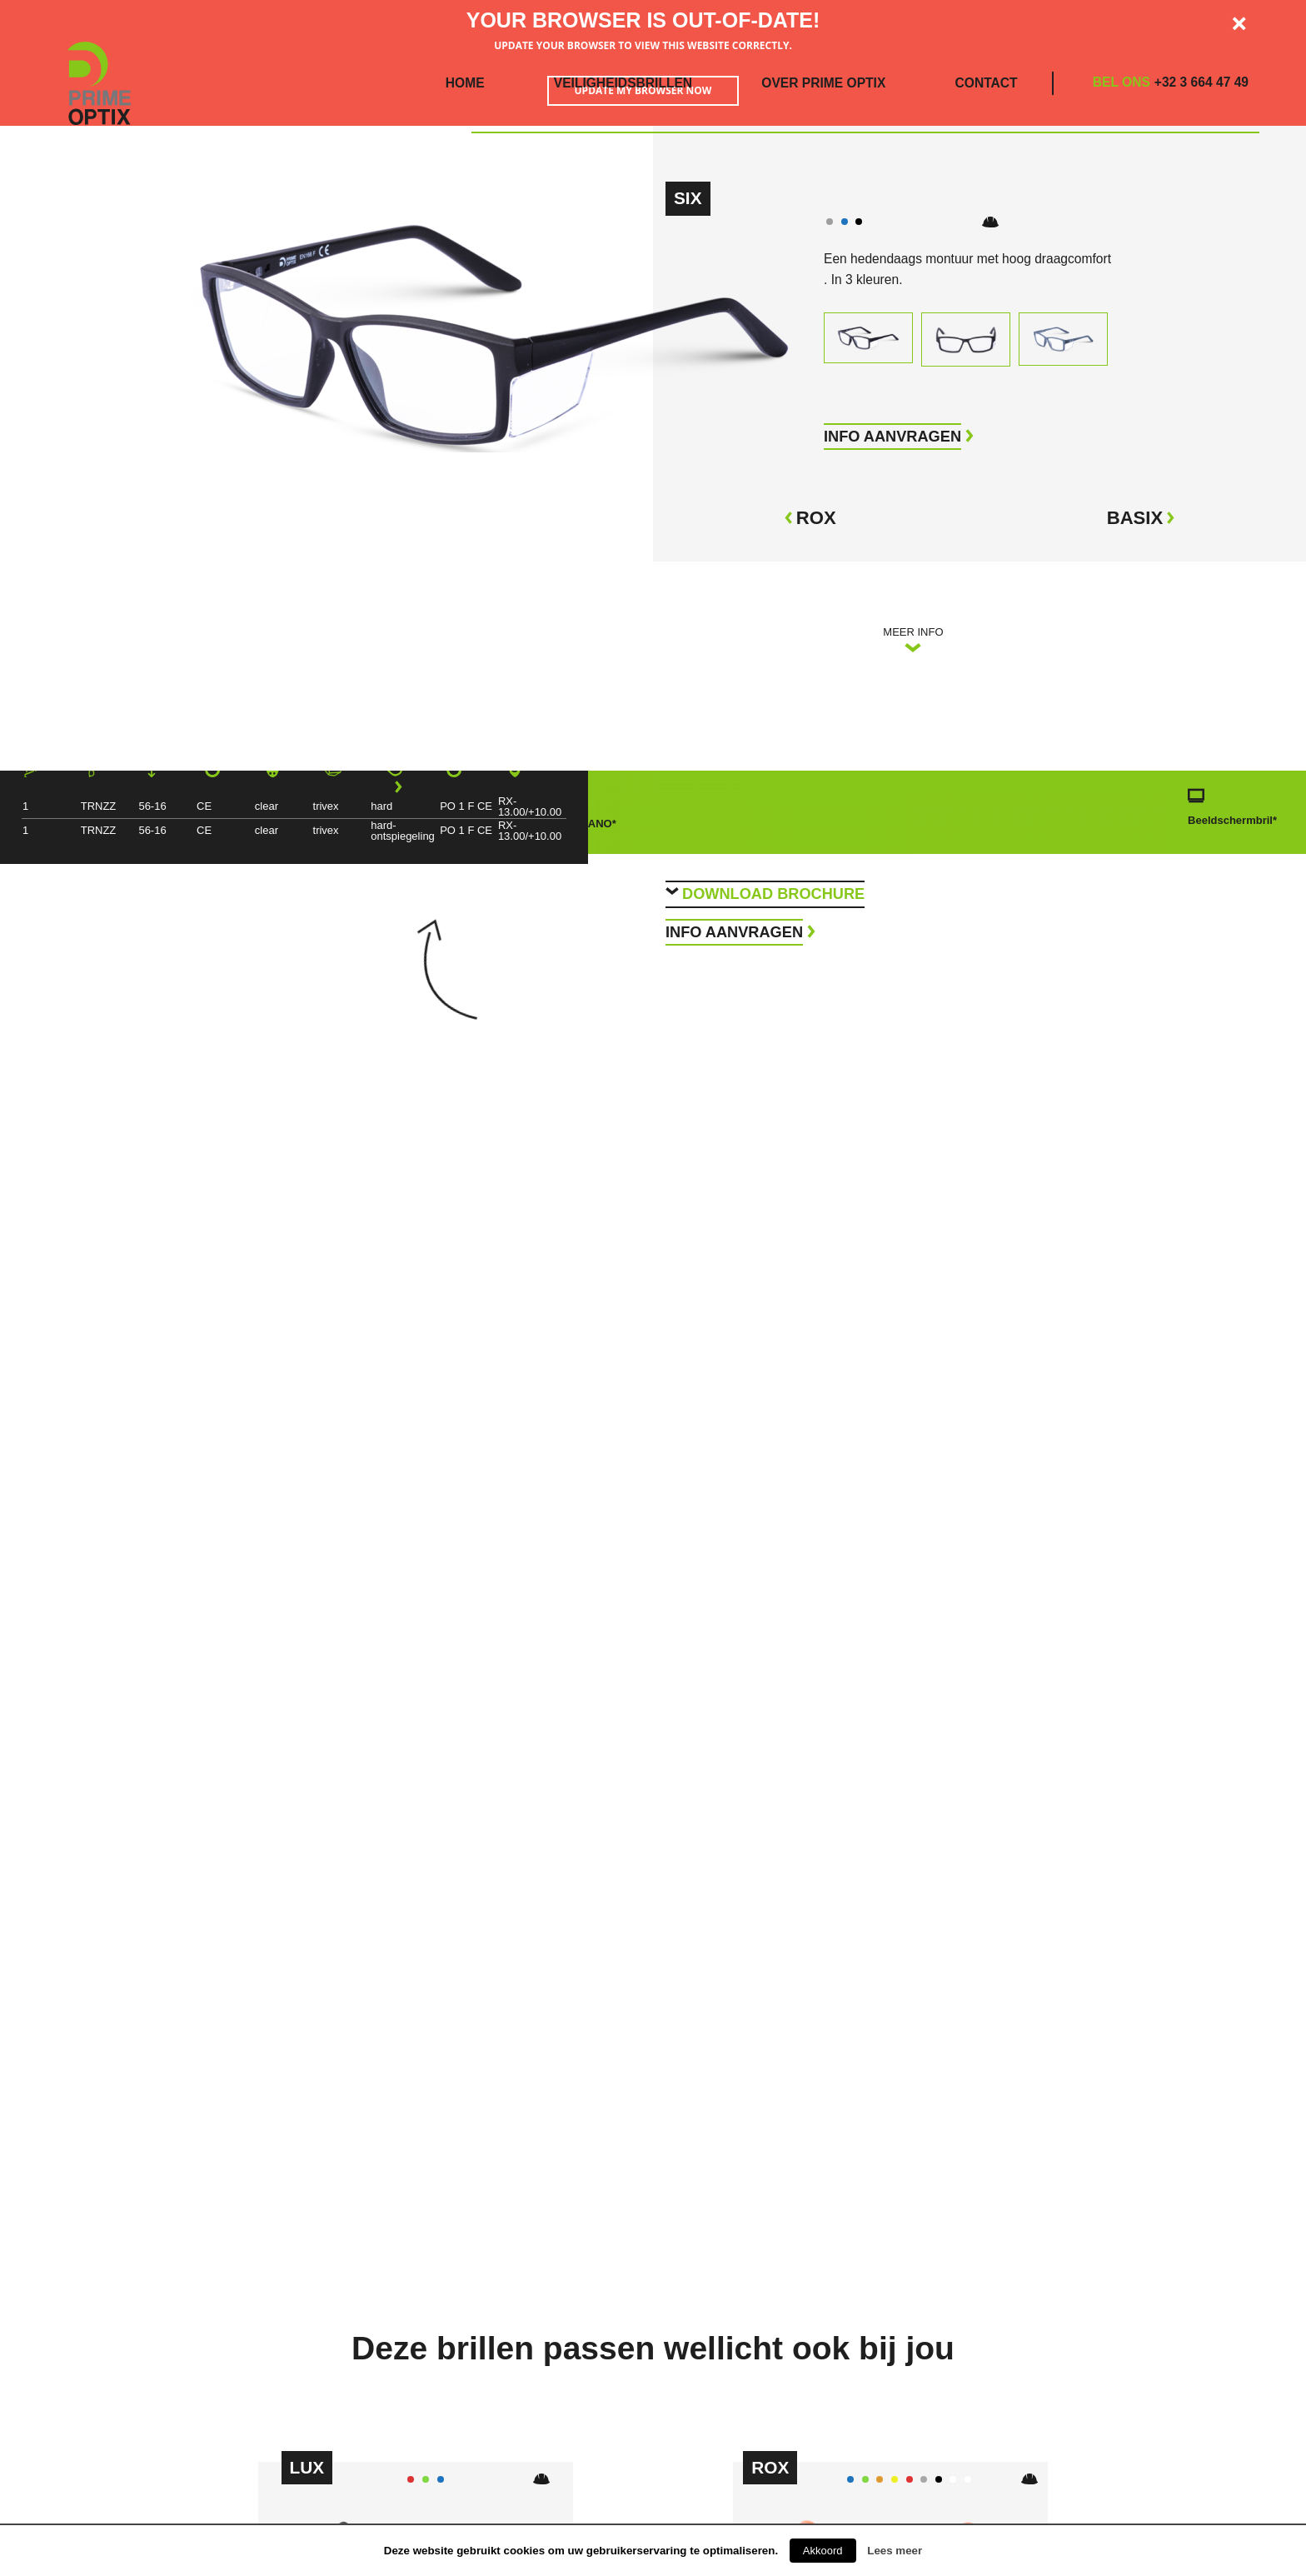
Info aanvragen (734, 932)
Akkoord (823, 2550)
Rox (810, 518)
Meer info (913, 640)
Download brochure (773, 894)
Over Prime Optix (823, 83)
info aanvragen (892, 436)
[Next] (397, 787)
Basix (1141, 518)
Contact (986, 83)
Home (465, 83)
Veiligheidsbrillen (623, 83)
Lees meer (894, 2550)
